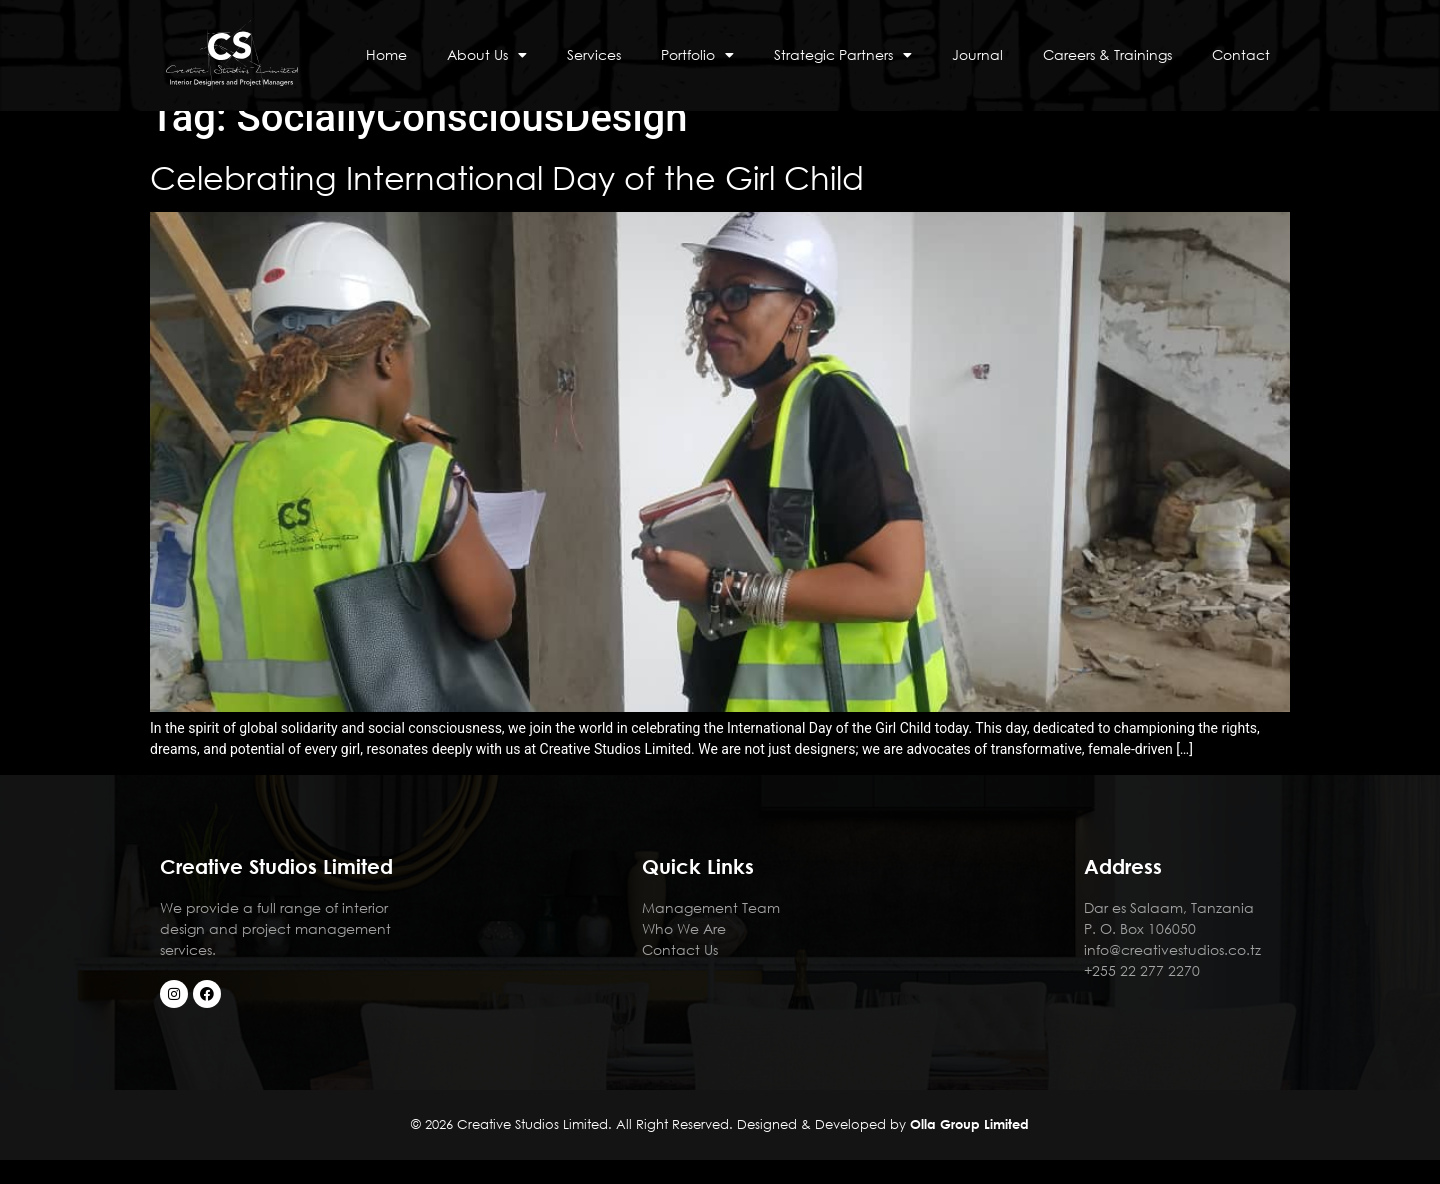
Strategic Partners (843, 55)
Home (386, 54)
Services (594, 54)
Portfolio (697, 55)
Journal (977, 54)
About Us (487, 55)
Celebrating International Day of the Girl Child (511, 201)
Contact (1241, 54)
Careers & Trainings (1107, 54)
